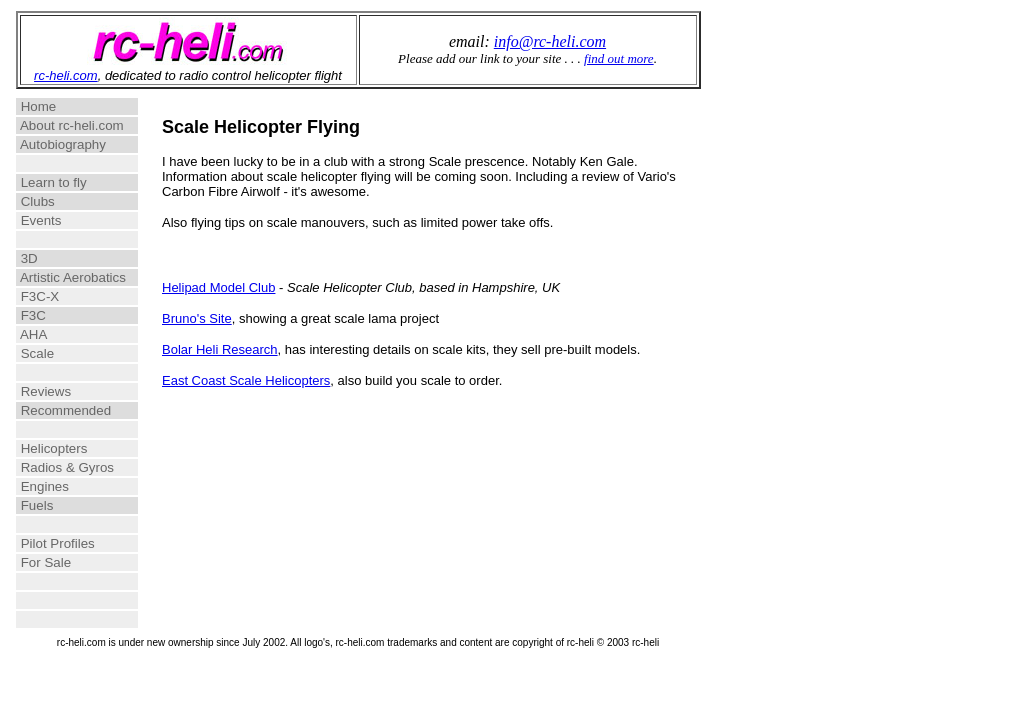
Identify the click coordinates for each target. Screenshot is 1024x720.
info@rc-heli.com (550, 41)
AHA (65, 334)
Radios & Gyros (69, 467)
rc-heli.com (66, 75)
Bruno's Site (197, 318)
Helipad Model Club (218, 287)
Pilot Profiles (67, 543)
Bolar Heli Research (220, 349)
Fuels (66, 505)
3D (66, 258)
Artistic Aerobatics (71, 277)
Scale (67, 353)
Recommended (69, 410)
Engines (67, 486)
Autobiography (69, 144)
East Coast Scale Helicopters (246, 380)
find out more (619, 58)
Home (66, 106)
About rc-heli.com (70, 125)
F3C (66, 315)
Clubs (67, 201)
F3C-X (67, 296)
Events (65, 220)
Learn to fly (68, 182)
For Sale (66, 562)
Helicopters (69, 448)
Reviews (66, 391)
